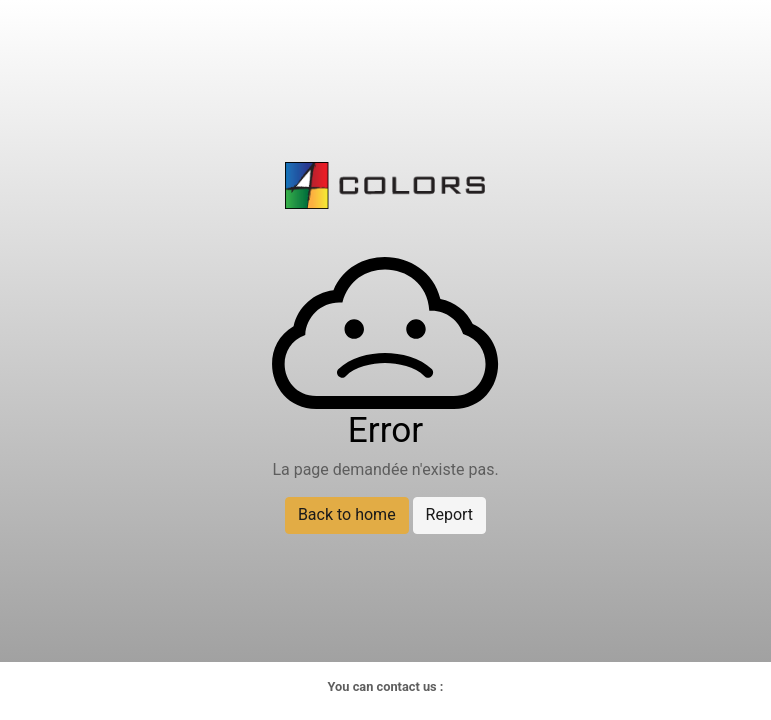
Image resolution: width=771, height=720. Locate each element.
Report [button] (450, 514)
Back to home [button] (347, 514)
